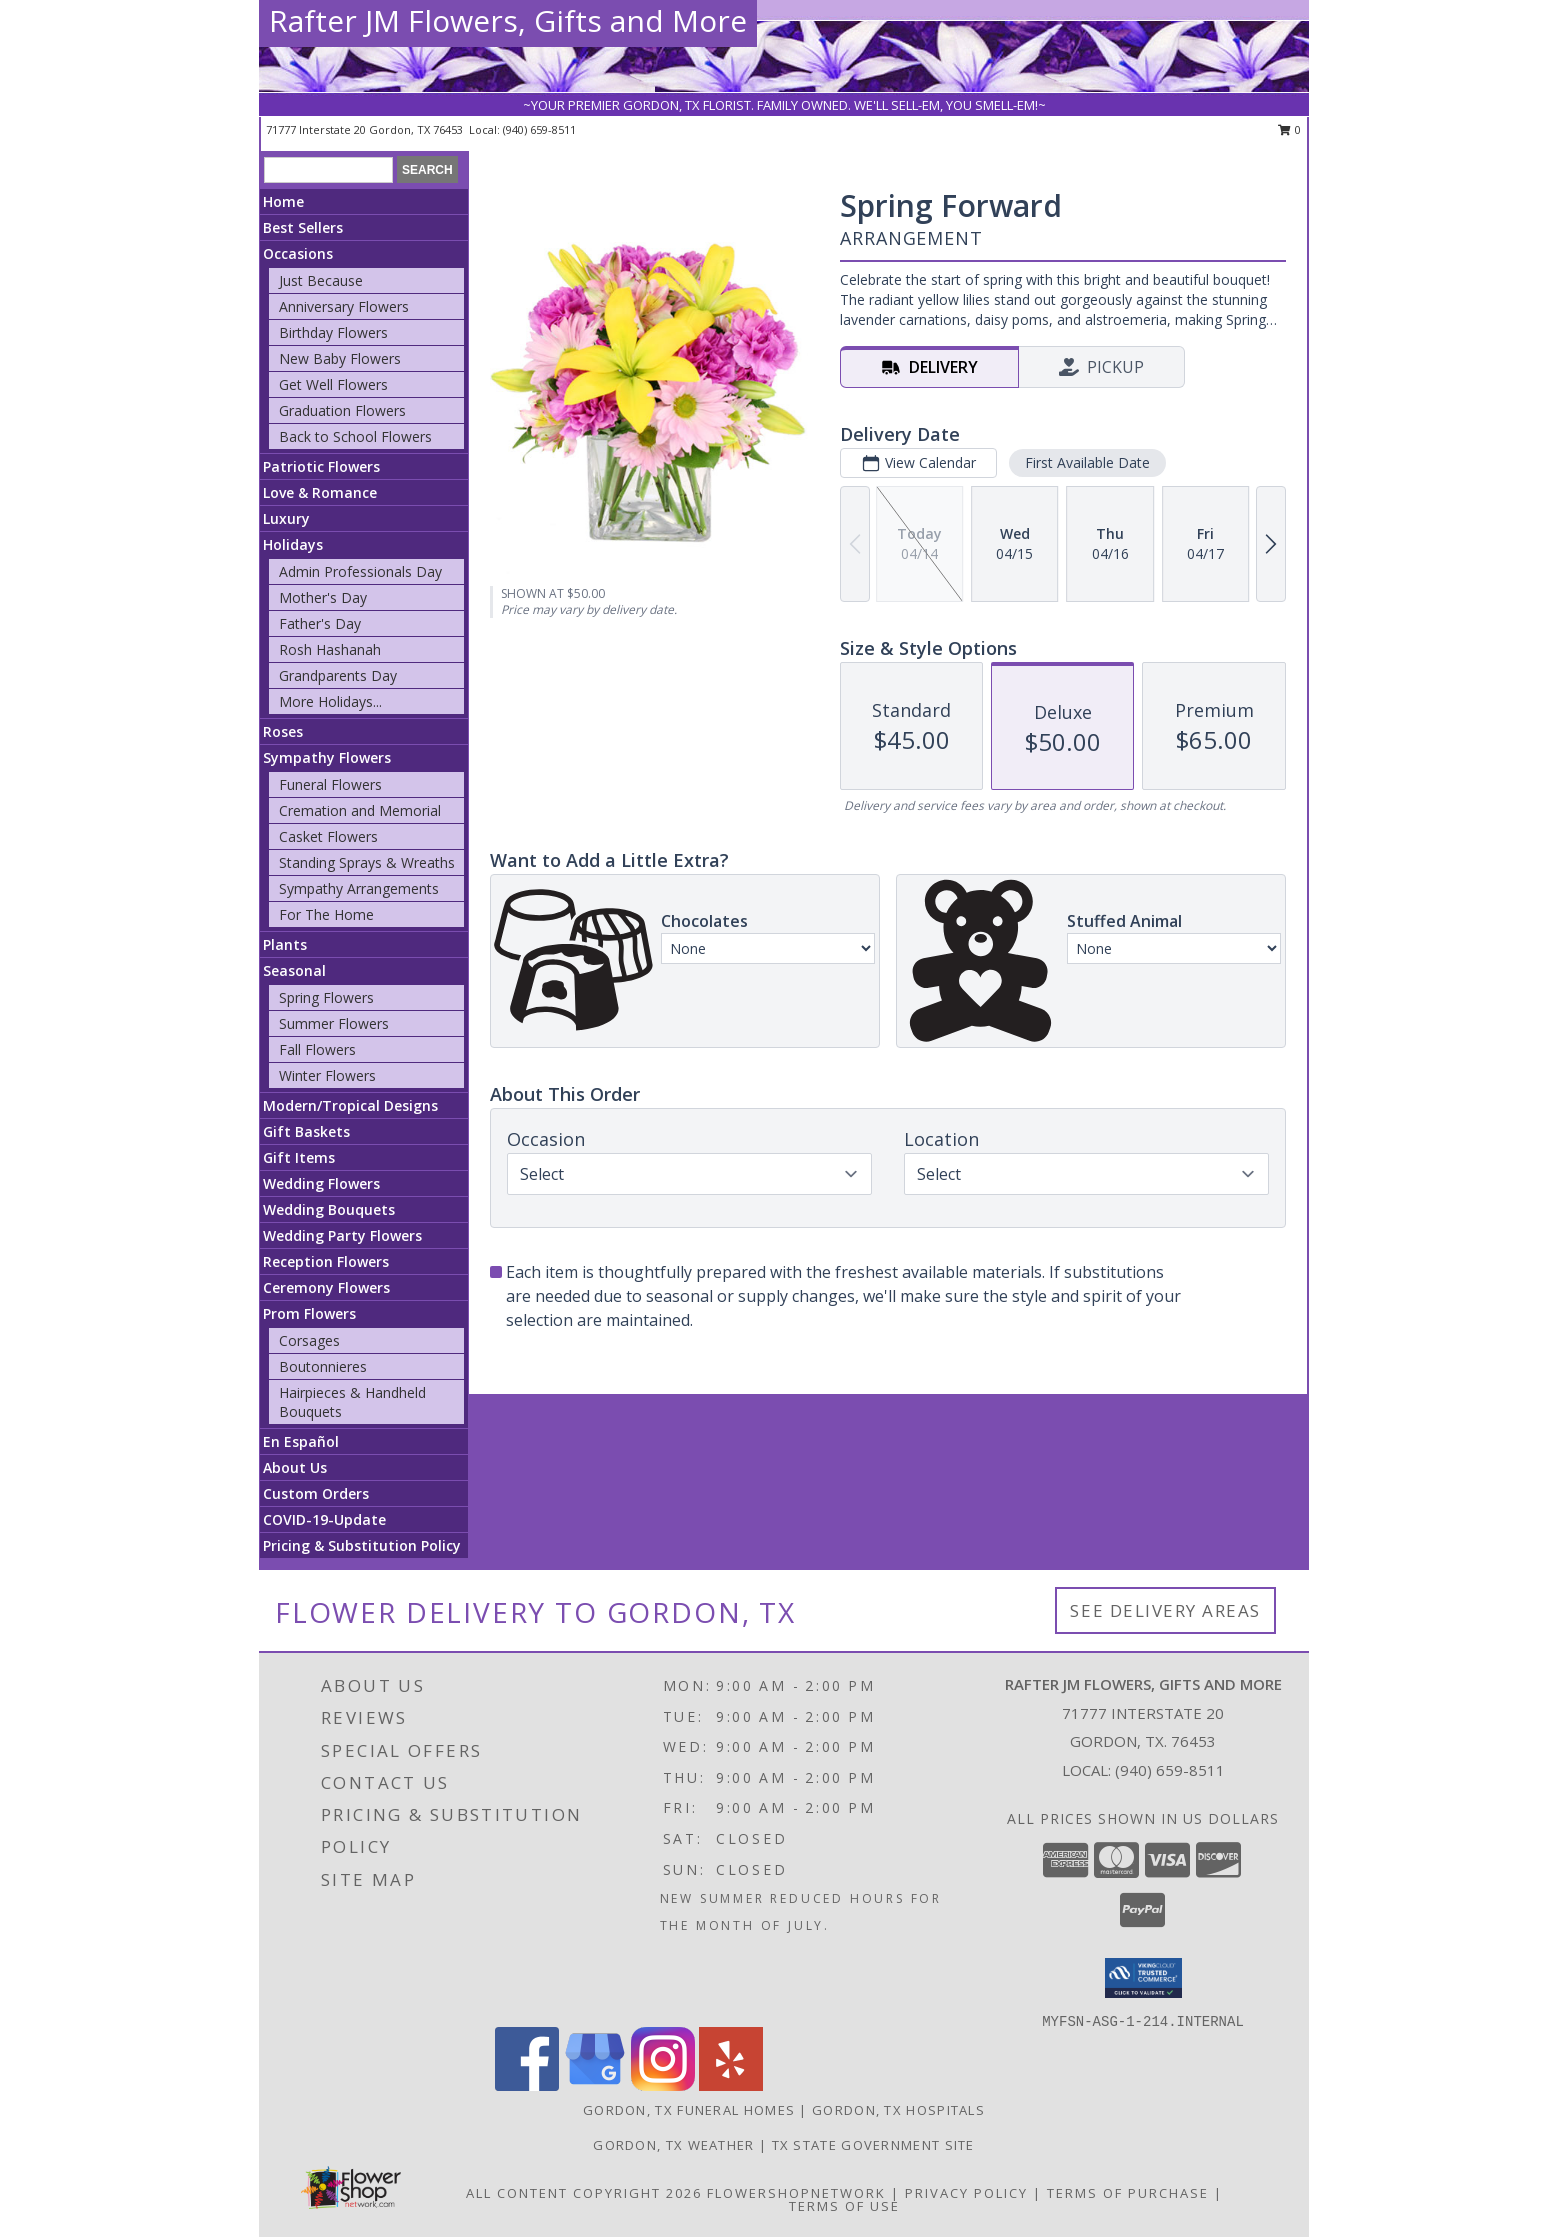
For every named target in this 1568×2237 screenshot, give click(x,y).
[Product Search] (328, 170)
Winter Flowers (327, 1075)
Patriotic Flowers (321, 466)
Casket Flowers (328, 836)
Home (283, 201)
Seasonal (294, 970)
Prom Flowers (309, 1313)
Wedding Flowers (321, 1183)
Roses (283, 731)
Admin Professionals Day (360, 571)
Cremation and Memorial (360, 810)
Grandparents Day (338, 675)
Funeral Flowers (330, 784)
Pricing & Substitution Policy (362, 1545)
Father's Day (320, 623)
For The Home (326, 914)
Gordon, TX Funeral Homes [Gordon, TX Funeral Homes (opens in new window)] (689, 2110)
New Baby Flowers (340, 358)
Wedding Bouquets (329, 1209)
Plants (285, 944)
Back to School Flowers (355, 436)
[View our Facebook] (527, 2085)
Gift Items (299, 1157)
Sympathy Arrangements (359, 888)
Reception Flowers (326, 1261)
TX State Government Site (873, 2145)
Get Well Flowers (333, 384)
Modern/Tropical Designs (350, 1105)
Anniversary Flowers (344, 306)
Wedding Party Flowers (342, 1235)
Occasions (298, 253)
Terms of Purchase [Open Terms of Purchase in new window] (1128, 2193)
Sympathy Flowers (327, 757)
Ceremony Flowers (326, 1287)
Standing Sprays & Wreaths (367, 862)
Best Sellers (303, 227)
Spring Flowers (326, 997)
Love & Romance (320, 492)
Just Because (321, 280)
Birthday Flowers (333, 332)
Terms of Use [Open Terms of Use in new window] (844, 2206)
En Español (301, 1441)
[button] (1143, 1978)
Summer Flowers (334, 1023)
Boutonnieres (323, 1366)
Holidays (293, 544)
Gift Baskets (306, 1131)
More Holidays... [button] (330, 701)
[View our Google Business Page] (595, 2085)
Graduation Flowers (342, 410)
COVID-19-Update (324, 1519)
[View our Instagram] (663, 2085)
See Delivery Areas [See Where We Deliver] (1165, 1610)
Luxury (286, 518)
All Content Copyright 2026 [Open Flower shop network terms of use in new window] (584, 2193)
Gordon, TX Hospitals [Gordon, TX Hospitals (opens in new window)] (898, 2110)
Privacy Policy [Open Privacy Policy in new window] (966, 2193)
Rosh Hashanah (330, 649)
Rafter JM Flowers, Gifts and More (508, 20)
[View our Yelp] (731, 2085)
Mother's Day (323, 597)
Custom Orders (316, 1493)
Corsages (309, 1340)
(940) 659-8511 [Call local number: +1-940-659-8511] (539, 129)
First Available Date (1087, 462)
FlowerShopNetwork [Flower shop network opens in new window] (796, 2193)
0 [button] (1289, 129)
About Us (295, 1467)
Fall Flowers (317, 1049)
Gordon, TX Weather (673, 2145)
